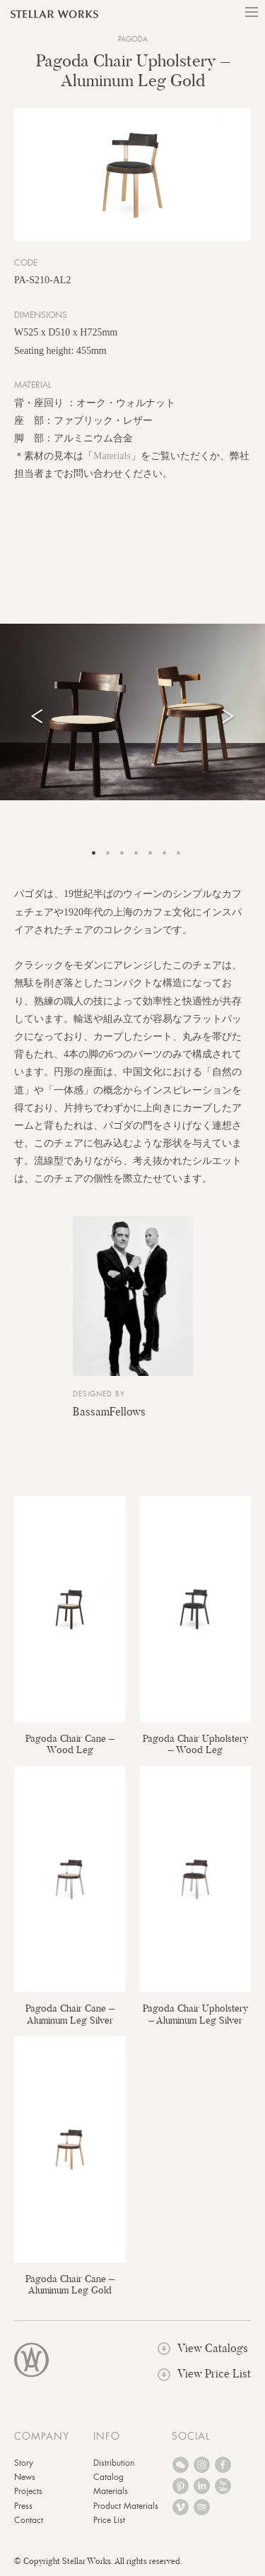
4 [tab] (136, 853)
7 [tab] (179, 853)
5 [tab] (150, 853)
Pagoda (133, 39)
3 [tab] (122, 853)
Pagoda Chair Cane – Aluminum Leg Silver (69, 2013)
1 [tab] (94, 853)
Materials (112, 456)
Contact (28, 2520)
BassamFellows (109, 1411)
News (24, 2477)
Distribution (113, 2463)
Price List (109, 2520)
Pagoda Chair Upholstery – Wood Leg (195, 1744)
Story (23, 2463)
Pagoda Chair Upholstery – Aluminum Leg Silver (195, 2013)
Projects (28, 2491)
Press (23, 2506)
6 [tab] (165, 853)
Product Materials (125, 2506)
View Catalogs (203, 2348)
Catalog (108, 2477)
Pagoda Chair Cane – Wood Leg (69, 1744)
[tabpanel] (132, 712)
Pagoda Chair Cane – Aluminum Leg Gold (69, 2284)
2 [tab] (108, 853)
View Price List (204, 2373)
